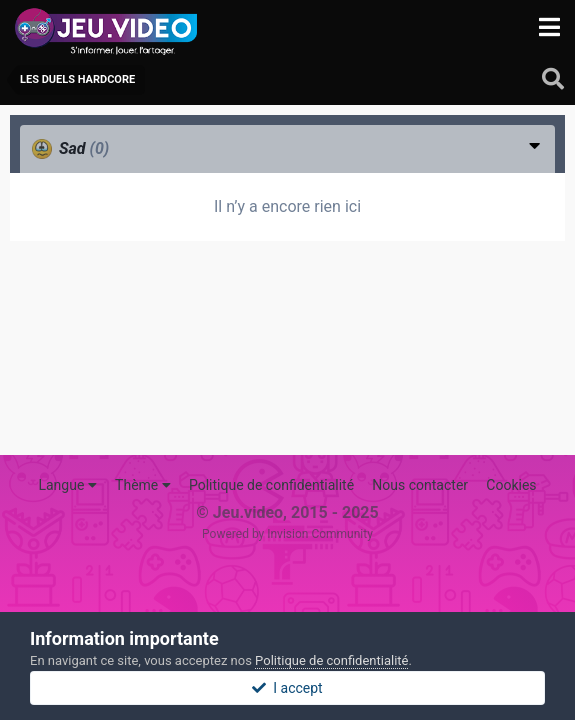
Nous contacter (420, 485)
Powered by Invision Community (287, 534)
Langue (67, 485)
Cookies (511, 485)
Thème (143, 485)
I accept (287, 688)
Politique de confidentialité (271, 485)
